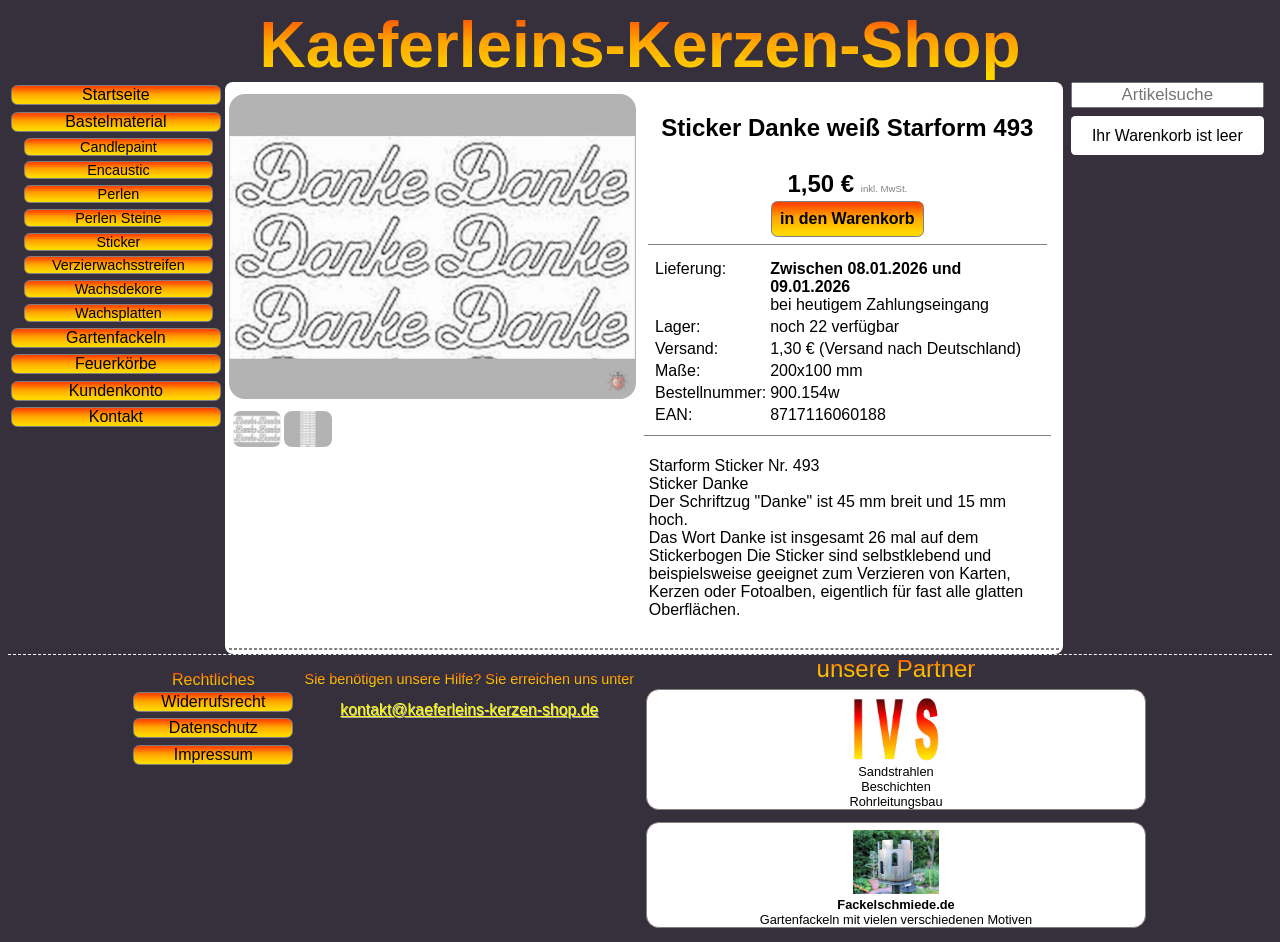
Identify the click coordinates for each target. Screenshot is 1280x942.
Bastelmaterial (115, 121)
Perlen (119, 194)
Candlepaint (118, 147)
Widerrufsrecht (213, 701)
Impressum (213, 754)
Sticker (118, 242)
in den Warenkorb (847, 218)
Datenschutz (213, 727)
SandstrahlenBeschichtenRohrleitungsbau (895, 779)
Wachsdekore (118, 289)
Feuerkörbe (116, 363)
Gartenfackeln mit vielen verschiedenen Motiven (896, 904)
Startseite (116, 94)
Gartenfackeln (116, 337)
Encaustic (118, 170)
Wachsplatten (118, 313)
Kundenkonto (116, 390)
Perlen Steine (118, 218)
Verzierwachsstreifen (118, 265)
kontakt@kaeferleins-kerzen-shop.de (469, 709)
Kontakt (116, 416)
